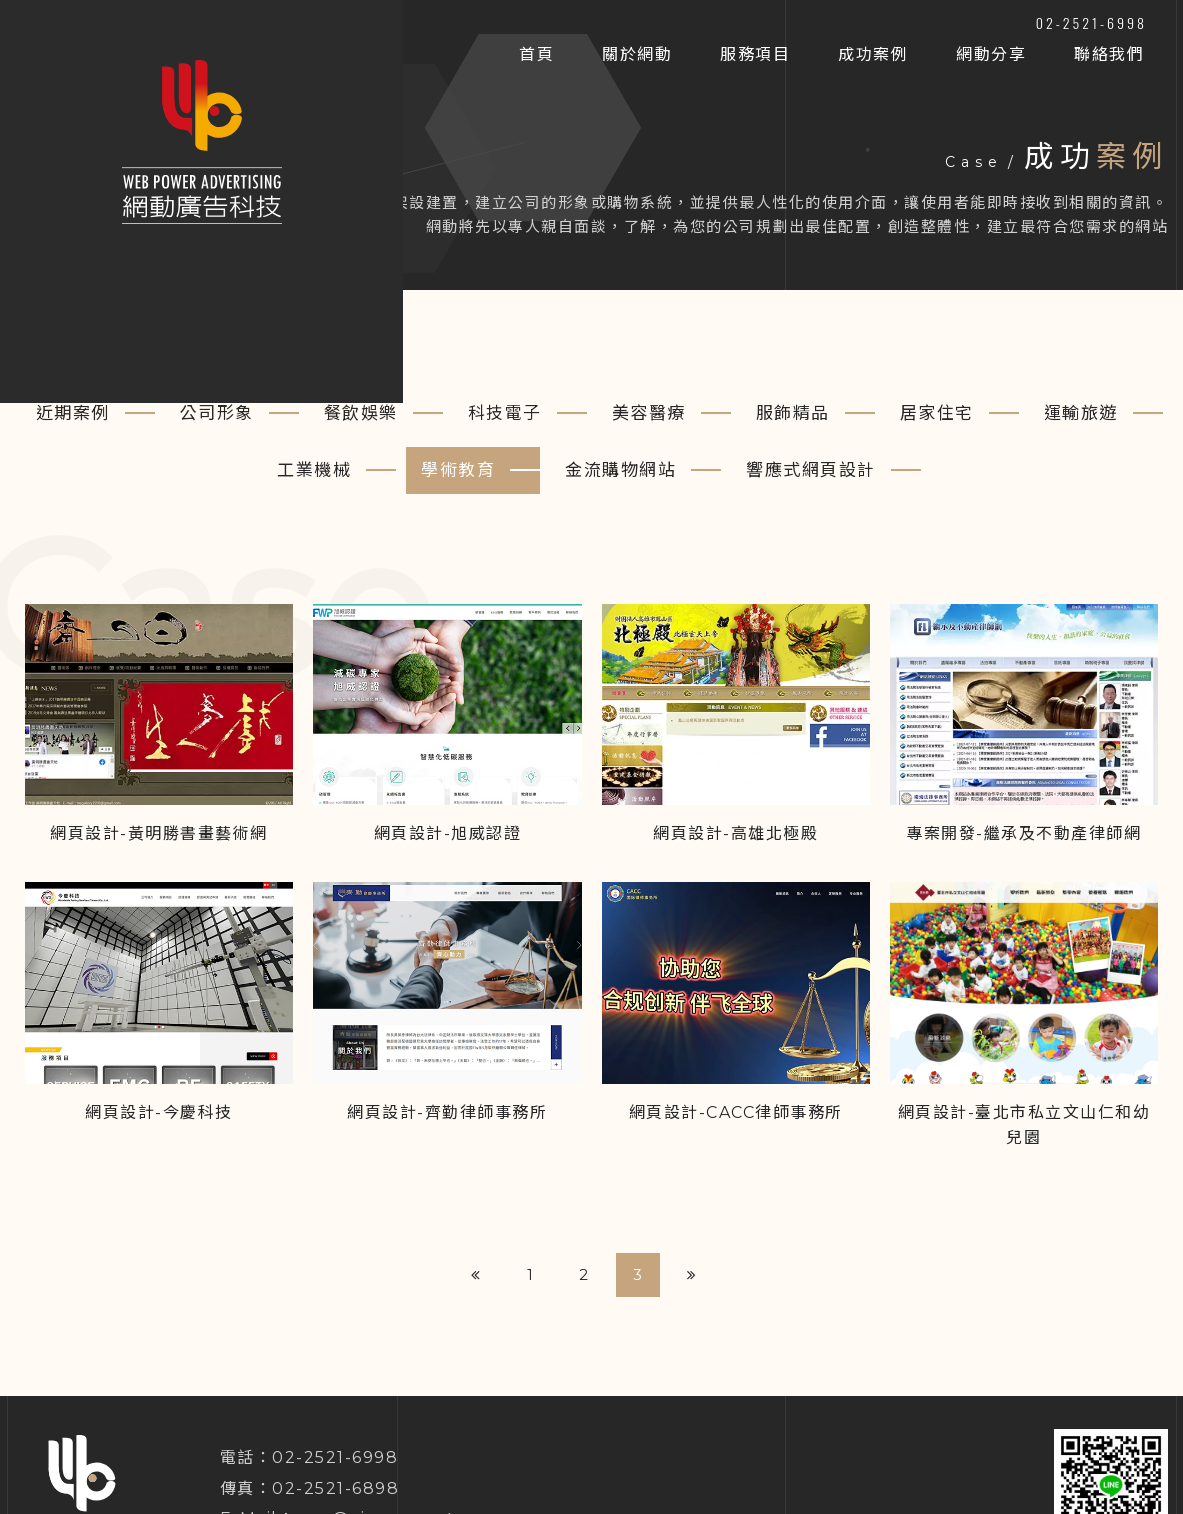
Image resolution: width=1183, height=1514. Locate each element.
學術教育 (458, 470)
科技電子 (505, 413)
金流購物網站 (620, 470)
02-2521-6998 (1091, 22)
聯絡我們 (1109, 54)
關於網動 (637, 54)
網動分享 (991, 54)
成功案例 (873, 54)
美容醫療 (649, 413)
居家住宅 (937, 413)
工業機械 (314, 470)
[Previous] (476, 1275)
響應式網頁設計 (811, 470)
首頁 (536, 54)
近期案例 (73, 413)
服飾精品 (793, 413)
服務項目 (755, 54)
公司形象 (217, 413)
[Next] (692, 1275)
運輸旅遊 (1081, 413)
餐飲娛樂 (361, 413)
